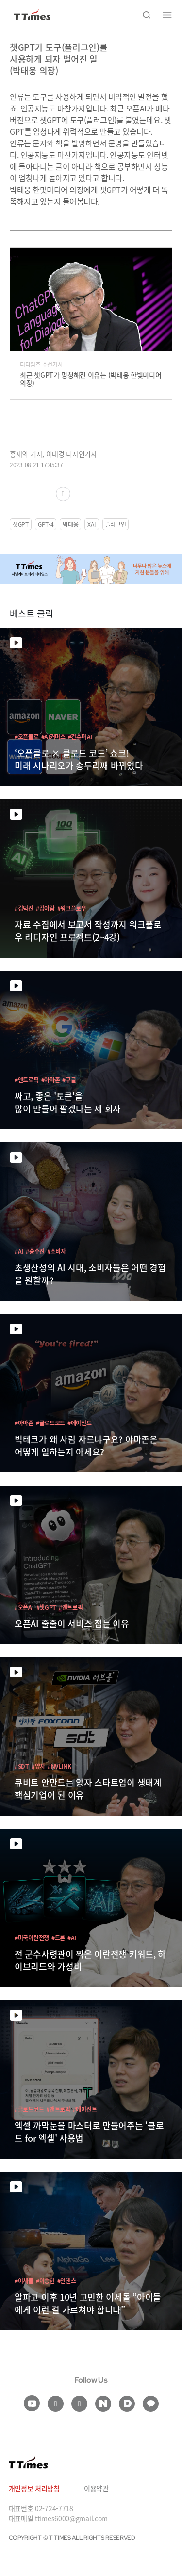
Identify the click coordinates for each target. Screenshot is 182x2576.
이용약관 (96, 2488)
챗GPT (21, 524)
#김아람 (45, 908)
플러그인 (115, 524)
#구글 (69, 1079)
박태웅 (70, 524)
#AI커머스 (53, 736)
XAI (91, 524)
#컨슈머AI (80, 736)
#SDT (22, 1766)
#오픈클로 (27, 736)
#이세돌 (24, 2280)
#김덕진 (24, 908)
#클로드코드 (50, 1423)
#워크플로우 (71, 908)
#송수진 (35, 1251)
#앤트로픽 (27, 1079)
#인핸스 (66, 2280)
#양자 (38, 1766)
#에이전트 (79, 1423)
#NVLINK (59, 1766)
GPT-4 (46, 524)
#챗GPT (46, 1607)
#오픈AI (24, 1607)
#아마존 (50, 1079)
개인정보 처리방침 (34, 2488)
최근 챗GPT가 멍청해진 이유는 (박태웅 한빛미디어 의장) (91, 379)
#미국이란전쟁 (32, 1937)
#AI (19, 1251)
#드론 (58, 1937)
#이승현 (45, 2280)
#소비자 (56, 1251)
